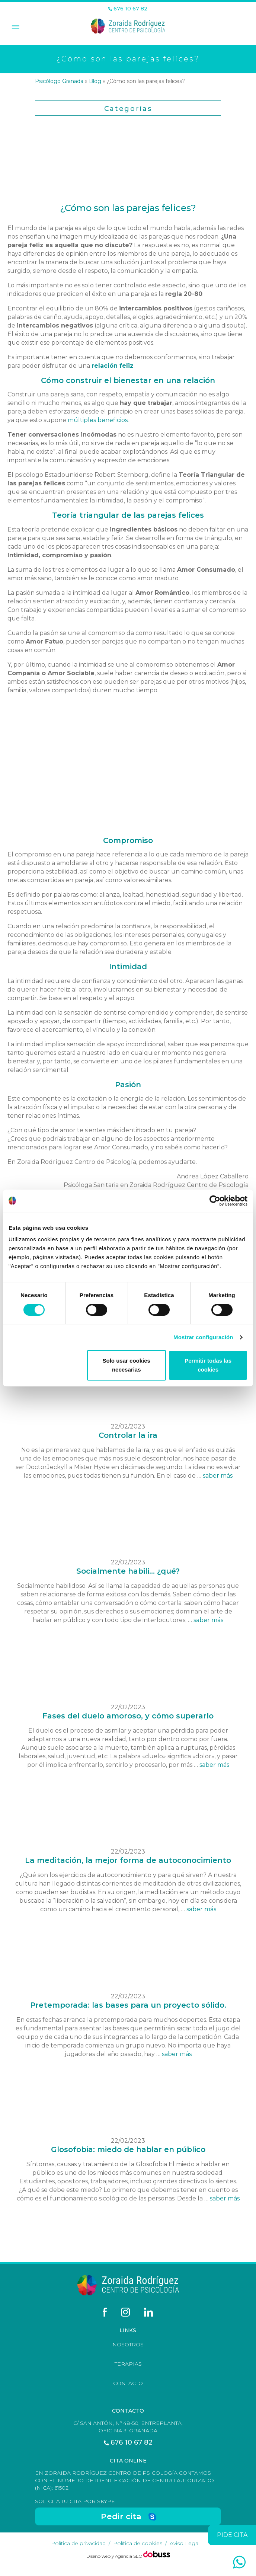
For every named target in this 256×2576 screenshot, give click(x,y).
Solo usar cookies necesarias (126, 1365)
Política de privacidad (78, 2543)
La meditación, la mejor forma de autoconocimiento (128, 1860)
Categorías (128, 109)
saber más (218, 1475)
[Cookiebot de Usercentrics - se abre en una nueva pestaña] (214, 1200)
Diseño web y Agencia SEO (114, 2556)
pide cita (232, 2534)
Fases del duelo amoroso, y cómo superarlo (128, 1715)
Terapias (128, 2363)
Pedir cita (121, 2516)
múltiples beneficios (98, 420)
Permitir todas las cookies (208, 1365)
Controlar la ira (128, 1435)
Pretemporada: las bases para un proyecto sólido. (128, 2005)
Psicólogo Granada (59, 81)
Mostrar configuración (203, 1337)
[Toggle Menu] (14, 27)
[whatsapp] (239, 2562)
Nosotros (128, 2344)
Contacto (128, 2383)
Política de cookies (137, 2543)
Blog (95, 81)
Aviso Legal (184, 2543)
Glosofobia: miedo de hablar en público (128, 2149)
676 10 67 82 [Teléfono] (127, 9)
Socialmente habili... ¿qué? (128, 1571)
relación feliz (113, 365)
